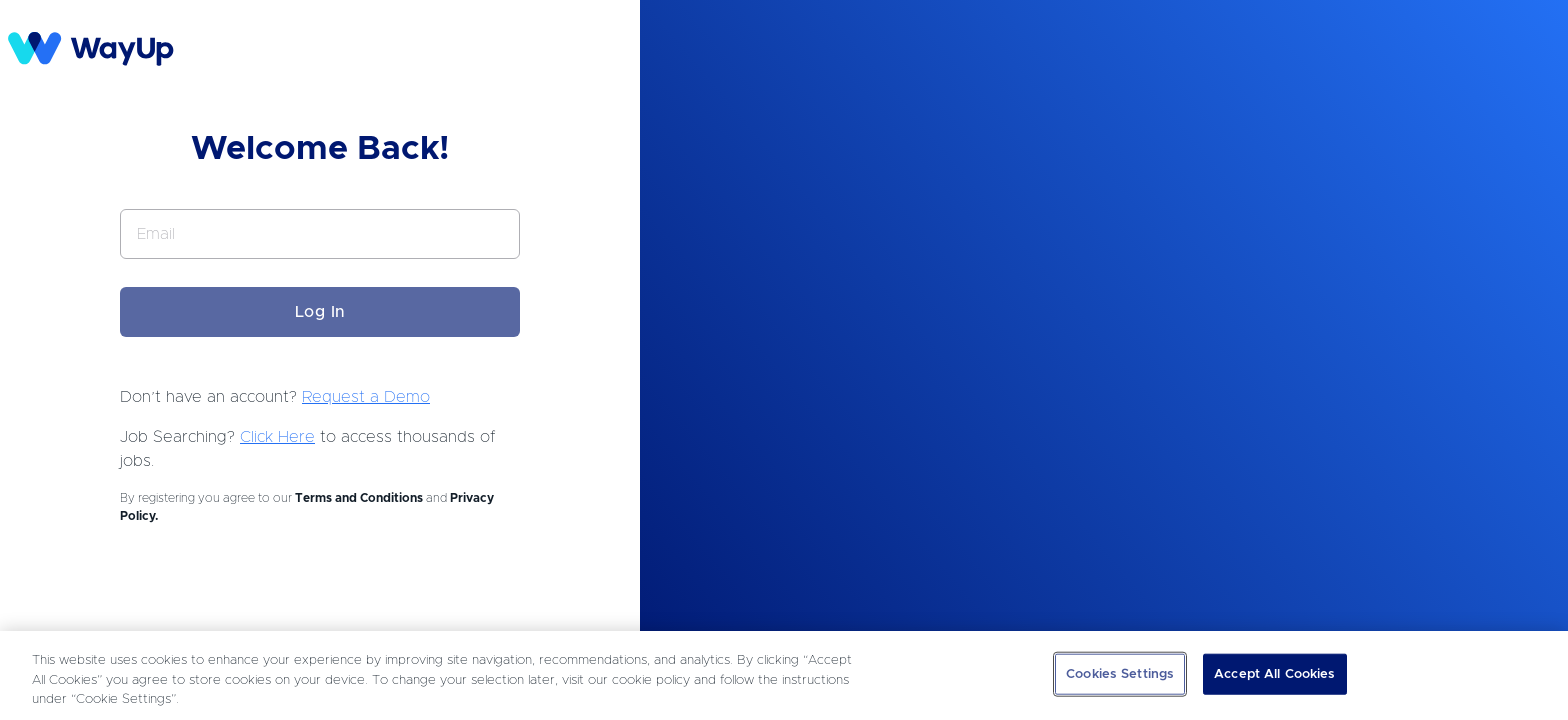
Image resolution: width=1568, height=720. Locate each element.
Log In (320, 312)
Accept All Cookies (1274, 673)
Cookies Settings (1120, 673)
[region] (784, 675)
